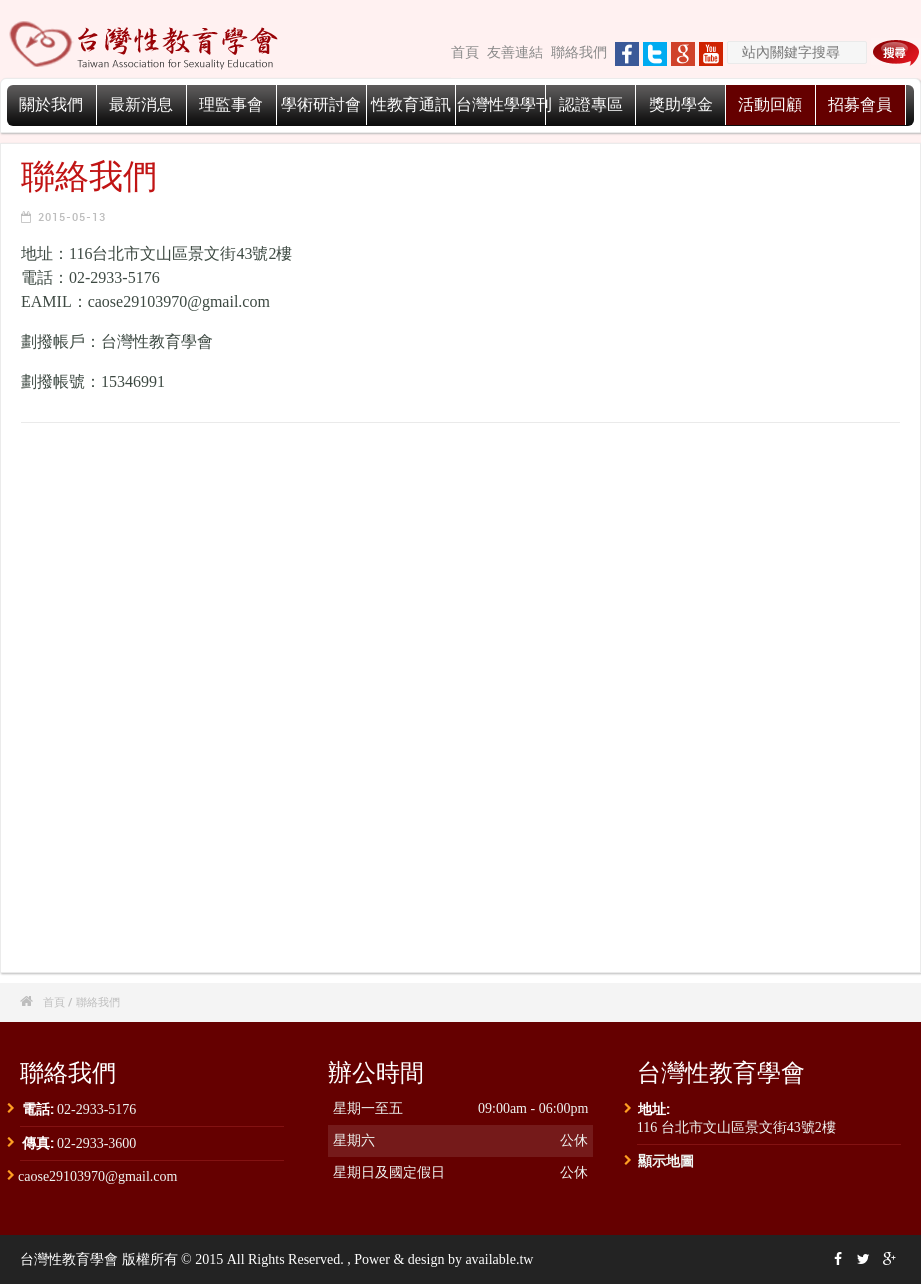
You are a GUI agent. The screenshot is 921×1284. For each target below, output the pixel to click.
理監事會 (231, 104)
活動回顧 (770, 104)
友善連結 (515, 52)
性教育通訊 (411, 104)
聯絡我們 (579, 52)
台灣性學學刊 (504, 104)
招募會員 (860, 104)
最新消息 (141, 104)
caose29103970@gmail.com (97, 1176)
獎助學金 (681, 104)
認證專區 (591, 104)
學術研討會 (321, 104)
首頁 (465, 52)
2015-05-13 (72, 216)
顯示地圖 (666, 1160)
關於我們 (51, 104)
